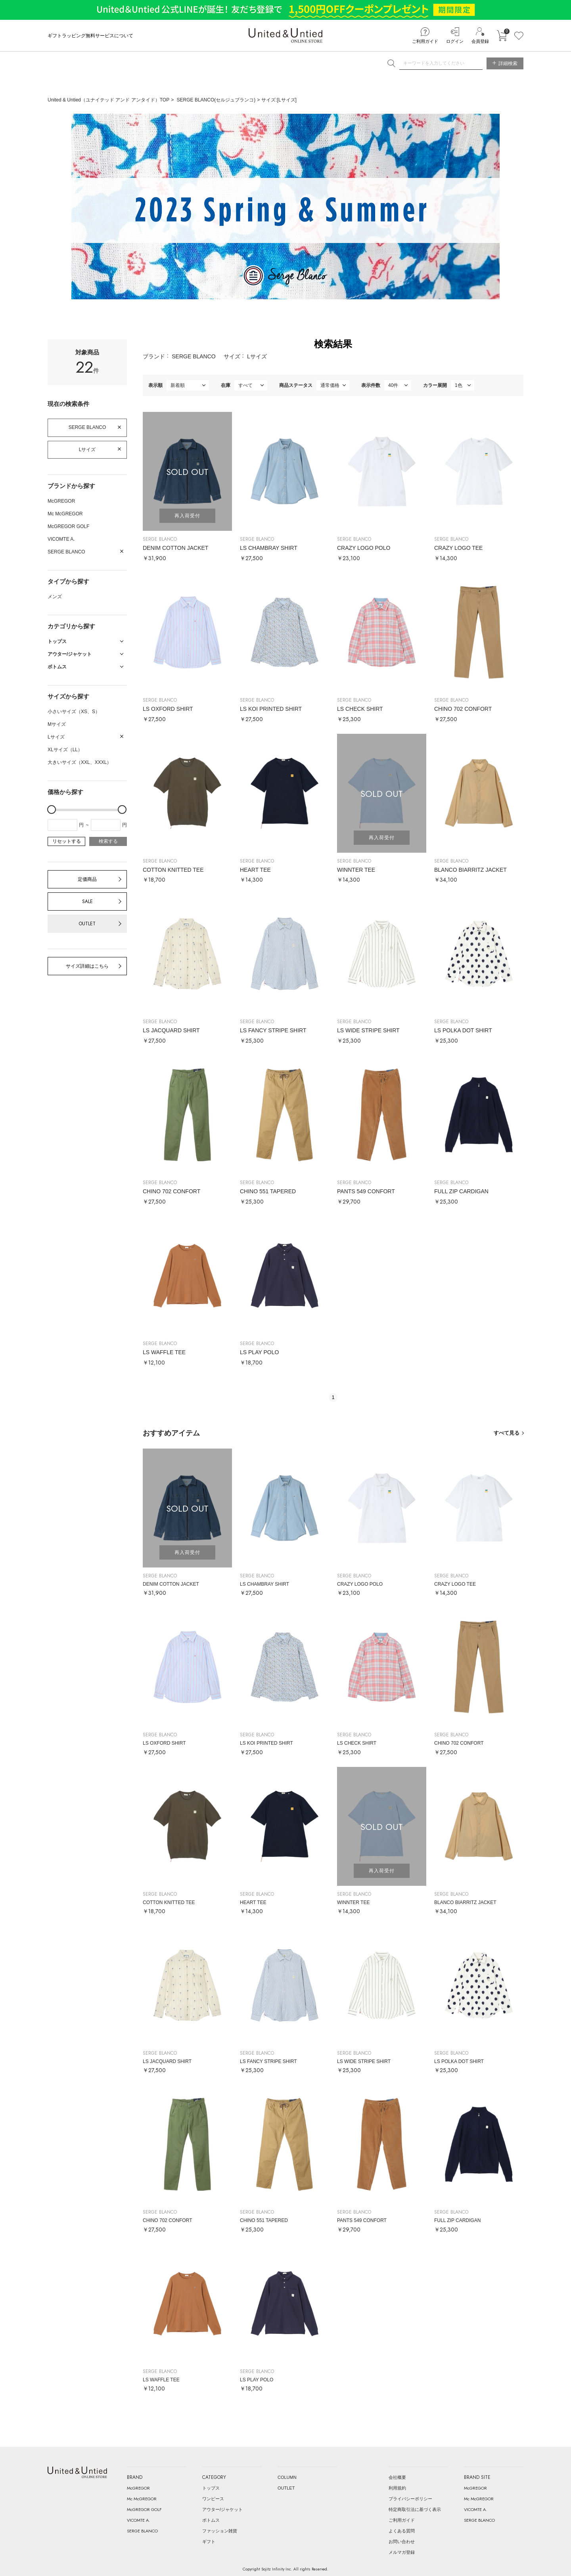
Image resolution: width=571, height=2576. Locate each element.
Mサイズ (57, 724)
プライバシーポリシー (410, 2498)
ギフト (208, 2541)
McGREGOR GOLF (68, 526)
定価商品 (87, 879)
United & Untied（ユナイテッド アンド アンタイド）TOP (108, 100)
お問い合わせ (402, 2541)
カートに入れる (501, 35)
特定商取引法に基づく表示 (415, 2509)
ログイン (455, 41)
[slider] (51, 809)
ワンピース (213, 2498)
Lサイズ (87, 449)
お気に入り (518, 36)
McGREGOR (61, 501)
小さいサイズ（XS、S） (74, 711)
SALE (87, 901)
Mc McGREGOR (65, 514)
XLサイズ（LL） (65, 749)
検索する (108, 841)
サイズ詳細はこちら (87, 966)
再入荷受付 (187, 516)
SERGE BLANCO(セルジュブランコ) (216, 100)
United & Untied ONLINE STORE (285, 35)
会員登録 (480, 41)
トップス (211, 2488)
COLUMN (287, 2477)
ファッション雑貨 (219, 2530)
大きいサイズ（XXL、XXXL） (79, 762)
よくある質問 (402, 2530)
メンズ (55, 596)
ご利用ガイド (425, 41)
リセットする (66, 841)
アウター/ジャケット (222, 2509)
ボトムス (211, 2520)
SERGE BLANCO (87, 427)
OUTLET (87, 923)
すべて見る (506, 1432)
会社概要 (397, 2477)
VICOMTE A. (61, 539)
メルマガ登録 (402, 2552)
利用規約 (397, 2488)
